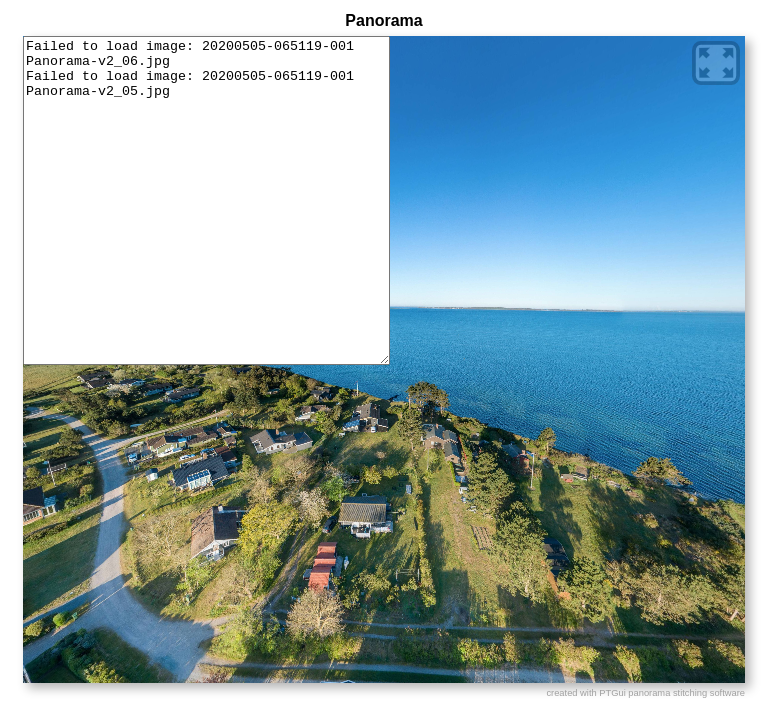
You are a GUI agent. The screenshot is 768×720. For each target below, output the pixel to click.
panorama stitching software (686, 693)
